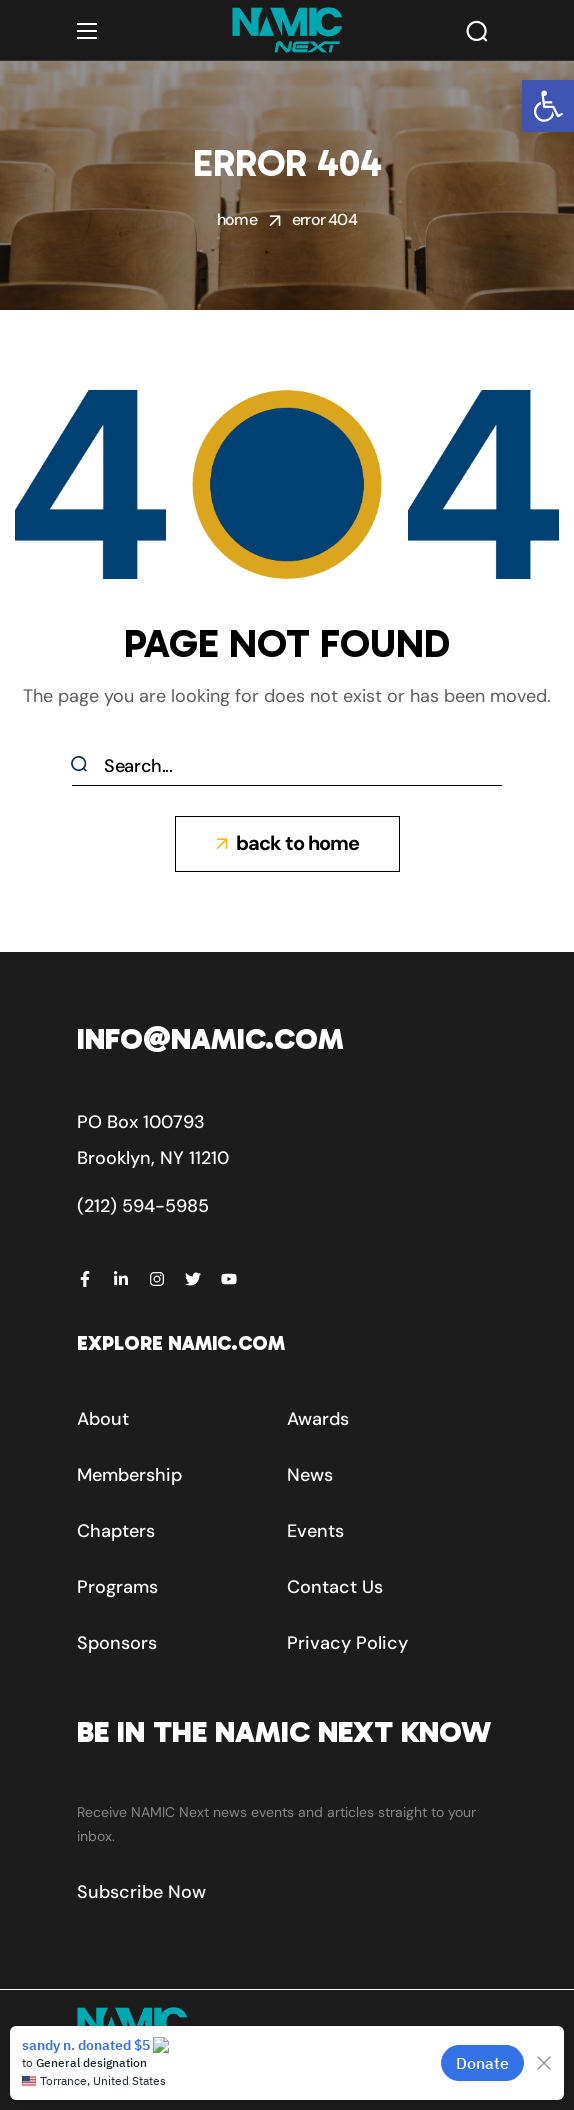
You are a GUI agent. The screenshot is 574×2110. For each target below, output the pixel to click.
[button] (548, 106)
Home (237, 219)
